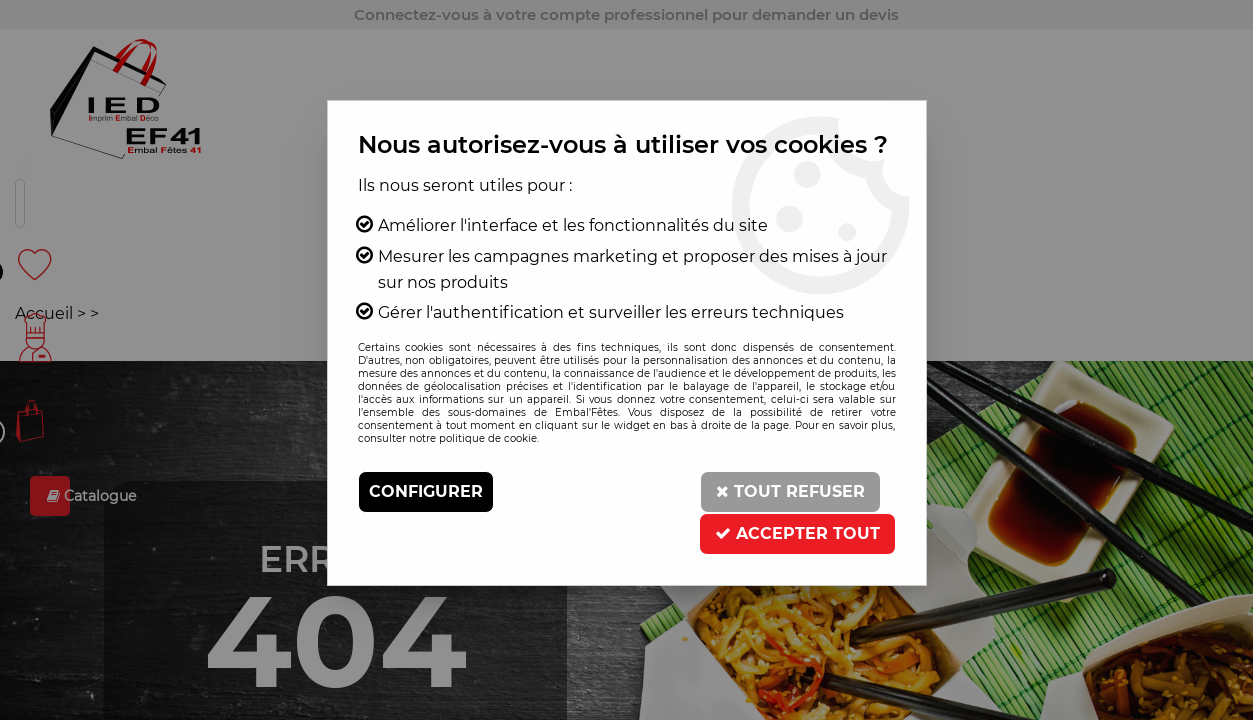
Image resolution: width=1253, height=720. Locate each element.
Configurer (426, 491)
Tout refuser (790, 491)
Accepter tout (797, 533)
